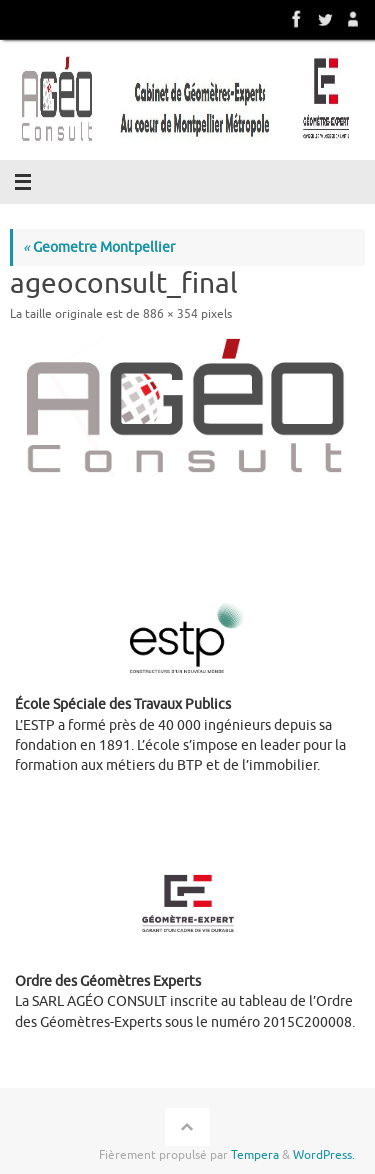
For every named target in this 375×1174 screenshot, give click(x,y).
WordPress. (324, 1155)
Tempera (255, 1155)
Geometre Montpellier (99, 247)
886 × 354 (170, 314)
